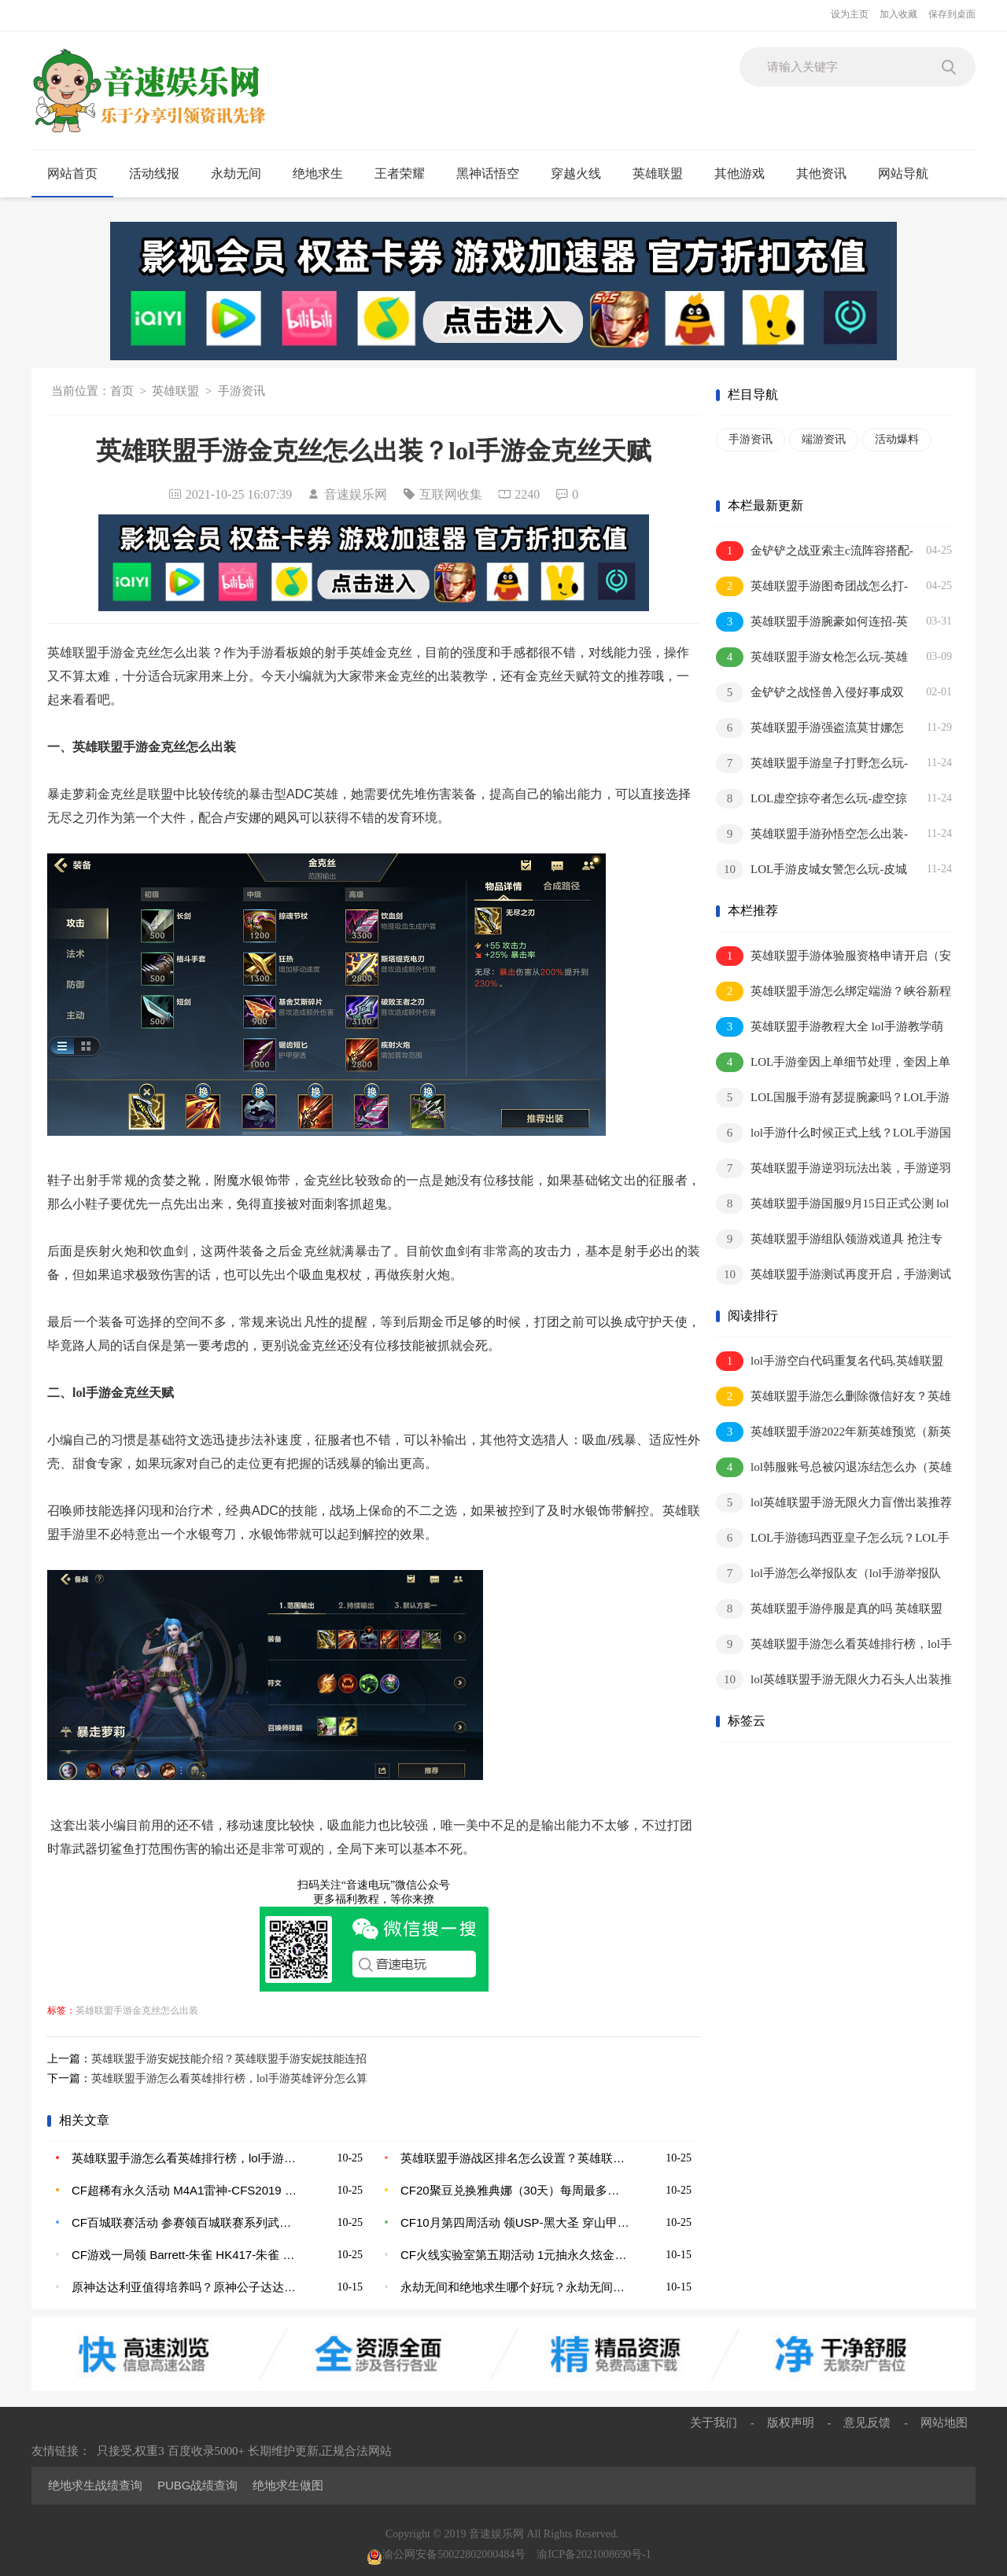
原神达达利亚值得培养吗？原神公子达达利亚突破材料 (186, 2287)
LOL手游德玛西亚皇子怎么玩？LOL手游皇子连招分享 (833, 1539)
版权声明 (790, 2422)
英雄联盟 (664, 174)
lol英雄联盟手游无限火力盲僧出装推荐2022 (834, 1503)
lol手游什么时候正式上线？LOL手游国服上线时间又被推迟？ (833, 1133)
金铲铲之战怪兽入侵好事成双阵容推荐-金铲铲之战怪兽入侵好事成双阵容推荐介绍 (812, 693)
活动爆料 (897, 439)
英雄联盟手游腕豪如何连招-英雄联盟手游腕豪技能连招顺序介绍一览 (812, 622)
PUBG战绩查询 (197, 2485)
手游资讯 (241, 391)
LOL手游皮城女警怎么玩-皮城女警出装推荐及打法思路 (811, 870)
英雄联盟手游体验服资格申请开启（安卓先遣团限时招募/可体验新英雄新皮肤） (833, 956)
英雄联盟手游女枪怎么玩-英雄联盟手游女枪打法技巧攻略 (812, 658)
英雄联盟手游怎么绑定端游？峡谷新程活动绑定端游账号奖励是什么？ (833, 992)
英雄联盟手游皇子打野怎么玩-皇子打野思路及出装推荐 (812, 764)
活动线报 (161, 174)
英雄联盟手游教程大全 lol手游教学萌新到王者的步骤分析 (829, 1027)
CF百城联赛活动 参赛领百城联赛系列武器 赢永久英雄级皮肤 (186, 2222)
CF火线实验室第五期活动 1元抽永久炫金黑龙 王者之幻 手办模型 (515, 2254)
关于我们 (713, 2422)
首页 (122, 391)
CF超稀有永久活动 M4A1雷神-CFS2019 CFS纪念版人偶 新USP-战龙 (186, 2190)
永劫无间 (243, 174)
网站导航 (910, 174)
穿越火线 (582, 174)
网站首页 (72, 173)
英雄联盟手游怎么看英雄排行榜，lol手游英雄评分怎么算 (229, 2078)
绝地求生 (324, 174)
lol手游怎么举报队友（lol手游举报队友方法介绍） (828, 1574)
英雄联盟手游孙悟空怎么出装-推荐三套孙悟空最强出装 (812, 835)
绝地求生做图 (288, 2485)
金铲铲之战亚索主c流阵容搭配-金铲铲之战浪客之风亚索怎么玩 (814, 551)
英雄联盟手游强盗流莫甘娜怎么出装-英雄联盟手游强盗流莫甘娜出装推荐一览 (812, 728)
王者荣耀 (406, 174)
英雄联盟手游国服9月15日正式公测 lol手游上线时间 (832, 1204)
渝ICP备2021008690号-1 (594, 2554)
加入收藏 (898, 14)
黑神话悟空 (494, 174)
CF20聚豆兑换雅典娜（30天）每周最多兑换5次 (515, 2190)
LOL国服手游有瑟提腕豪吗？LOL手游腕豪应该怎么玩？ (833, 1098)
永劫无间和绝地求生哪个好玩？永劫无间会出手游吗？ (515, 2287)
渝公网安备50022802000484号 (446, 2554)
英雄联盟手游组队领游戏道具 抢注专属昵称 (829, 1240)
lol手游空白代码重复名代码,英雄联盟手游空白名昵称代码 (829, 1362)
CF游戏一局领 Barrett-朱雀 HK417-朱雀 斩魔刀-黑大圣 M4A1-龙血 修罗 (186, 2254)
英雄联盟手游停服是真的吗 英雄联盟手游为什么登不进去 (829, 1609)
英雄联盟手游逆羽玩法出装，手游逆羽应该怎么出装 (833, 1169)
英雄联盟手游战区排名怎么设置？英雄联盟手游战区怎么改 (515, 2158)
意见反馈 (867, 2422)
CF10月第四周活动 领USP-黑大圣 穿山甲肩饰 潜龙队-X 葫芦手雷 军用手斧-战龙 (515, 2222)
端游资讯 (824, 439)
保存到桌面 (952, 14)
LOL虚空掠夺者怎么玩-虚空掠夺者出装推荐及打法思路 (811, 799)
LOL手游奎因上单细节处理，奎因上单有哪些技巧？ (833, 1063)
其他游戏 (746, 174)
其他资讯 (828, 174)
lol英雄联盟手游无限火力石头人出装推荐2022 (834, 1680)
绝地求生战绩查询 (95, 2485)
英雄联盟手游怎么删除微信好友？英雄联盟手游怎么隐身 (833, 1397)
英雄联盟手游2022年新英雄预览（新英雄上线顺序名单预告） (833, 1432)
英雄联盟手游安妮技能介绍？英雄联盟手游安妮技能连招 (229, 2059)
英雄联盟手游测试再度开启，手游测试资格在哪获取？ (833, 1275)
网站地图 (944, 2422)
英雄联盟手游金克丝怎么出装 (137, 2010)
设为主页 (850, 14)
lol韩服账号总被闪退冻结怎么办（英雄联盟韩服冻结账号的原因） (834, 1468)
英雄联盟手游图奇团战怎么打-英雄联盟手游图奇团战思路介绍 (812, 587)
